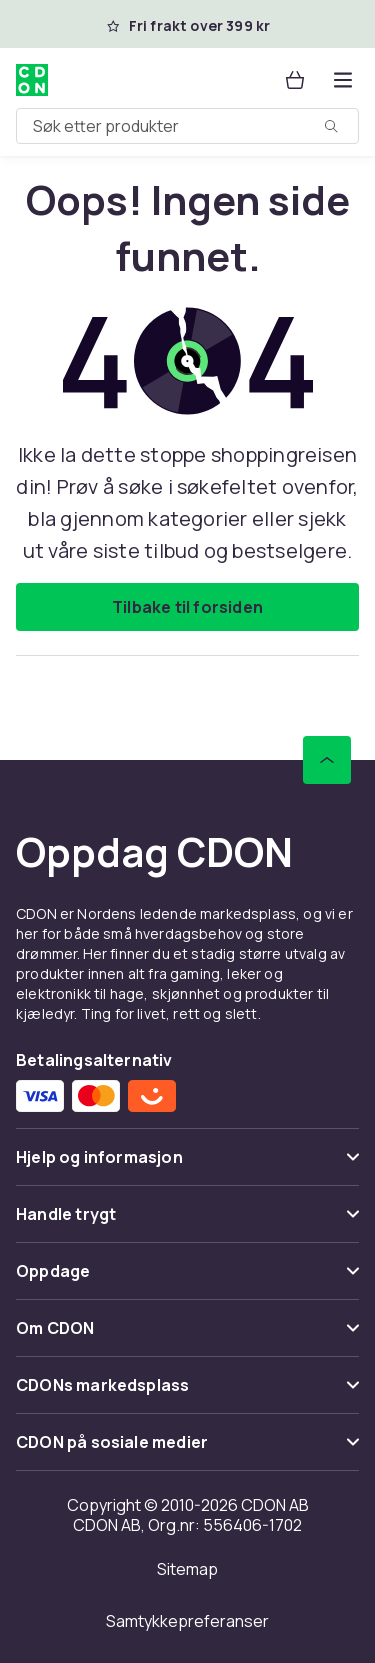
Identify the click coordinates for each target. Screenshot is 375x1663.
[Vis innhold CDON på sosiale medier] (187, 1450)
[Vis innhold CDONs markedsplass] (187, 1393)
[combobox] (187, 126)
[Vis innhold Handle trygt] (187, 1222)
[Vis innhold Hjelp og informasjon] (187, 1165)
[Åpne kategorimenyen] (343, 80)
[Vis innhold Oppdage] (187, 1279)
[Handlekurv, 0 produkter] (295, 80)
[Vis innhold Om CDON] (187, 1336)
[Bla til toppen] (327, 760)
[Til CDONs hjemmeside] (32, 80)
